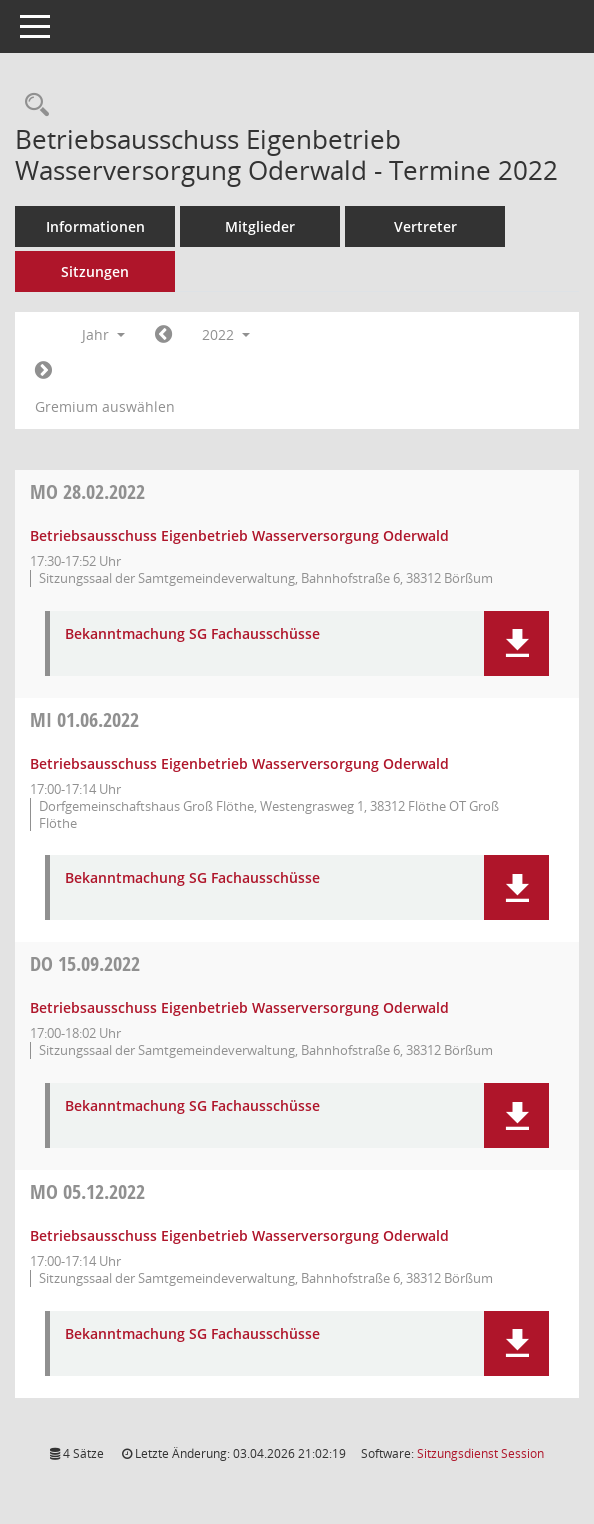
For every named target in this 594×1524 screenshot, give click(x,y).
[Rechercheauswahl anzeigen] (32, 105)
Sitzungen (95, 271)
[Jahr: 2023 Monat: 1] (43, 371)
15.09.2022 (85, 963)
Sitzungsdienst (480, 1453)
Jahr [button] (103, 334)
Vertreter (425, 226)
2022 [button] (226, 334)
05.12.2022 (87, 1191)
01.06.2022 (84, 719)
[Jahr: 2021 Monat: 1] (163, 335)
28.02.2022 (87, 491)
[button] (516, 643)
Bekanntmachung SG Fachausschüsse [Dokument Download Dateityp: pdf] (192, 634)
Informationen (95, 226)
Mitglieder (260, 226)
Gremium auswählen (105, 406)
